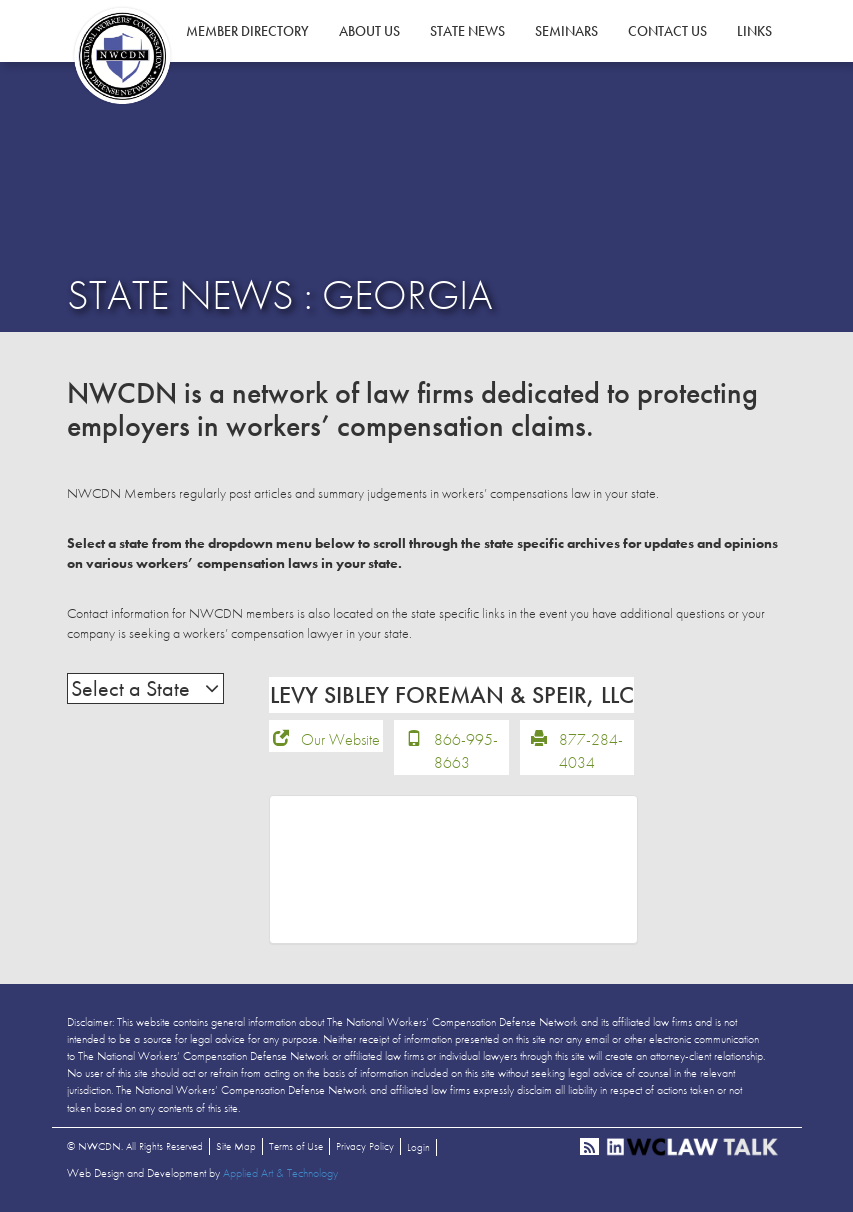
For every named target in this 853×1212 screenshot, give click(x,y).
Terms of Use (296, 1146)
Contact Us (667, 31)
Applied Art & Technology (280, 1173)
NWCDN (122, 56)
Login (418, 1147)
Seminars (566, 31)
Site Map (236, 1146)
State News (467, 31)
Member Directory (247, 31)
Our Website (340, 739)
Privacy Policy (365, 1146)
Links (754, 31)
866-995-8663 (466, 751)
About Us (369, 31)
